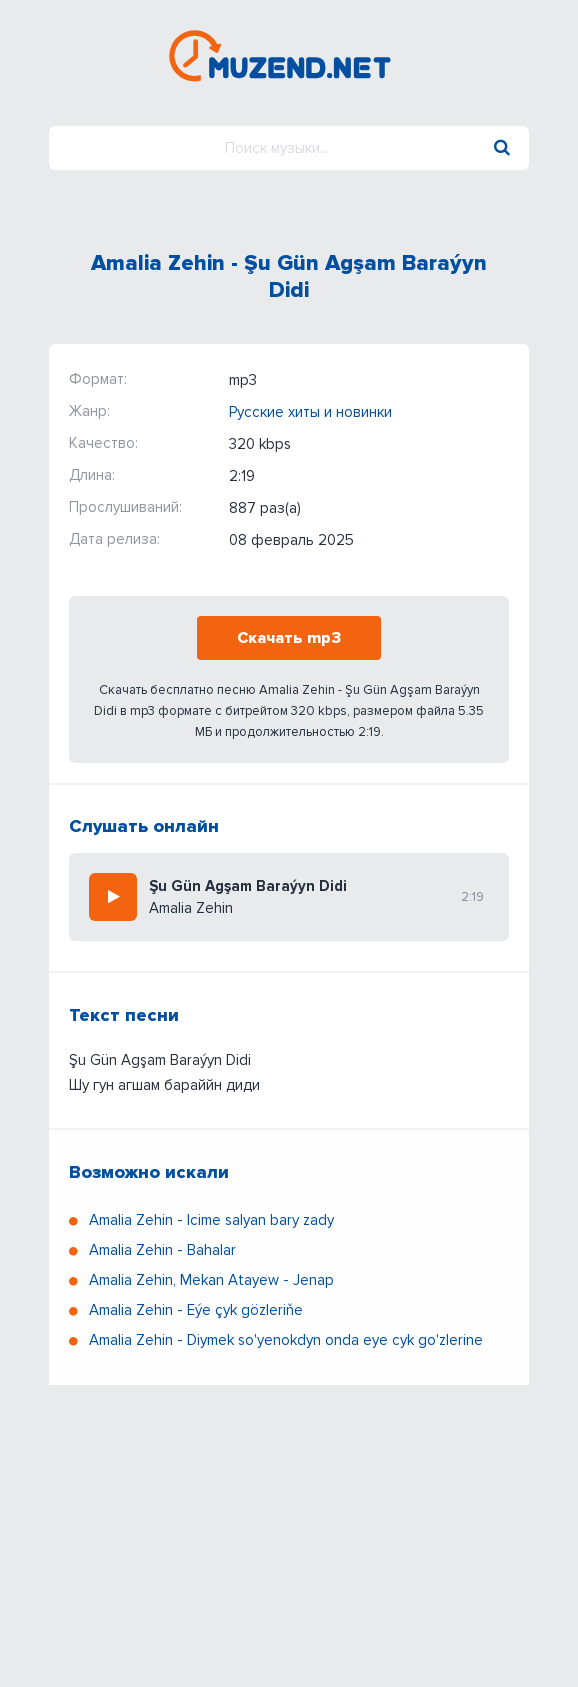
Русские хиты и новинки (310, 412)
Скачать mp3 (289, 638)
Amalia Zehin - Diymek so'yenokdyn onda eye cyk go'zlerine (286, 1340)
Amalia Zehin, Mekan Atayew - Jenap (211, 1280)
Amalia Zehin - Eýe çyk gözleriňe (196, 1310)
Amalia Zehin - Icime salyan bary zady (211, 1220)
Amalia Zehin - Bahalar (162, 1250)
